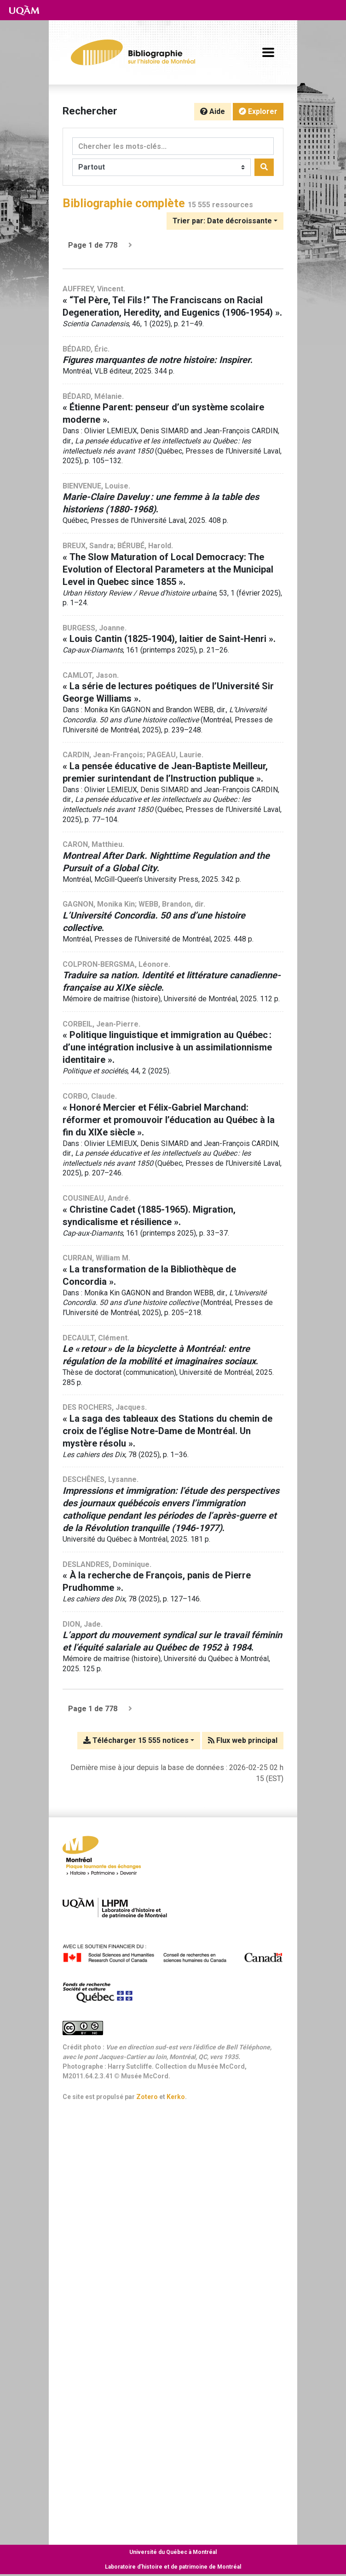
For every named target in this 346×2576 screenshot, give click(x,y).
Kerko (176, 2096)
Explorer (258, 111)
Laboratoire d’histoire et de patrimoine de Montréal (173, 2567)
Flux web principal (242, 1740)
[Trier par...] (225, 221)
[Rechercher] (264, 167)
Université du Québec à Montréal (173, 2552)
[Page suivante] (130, 245)
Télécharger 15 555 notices (136, 1740)
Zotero (147, 2096)
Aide (212, 111)
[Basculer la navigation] (268, 52)
